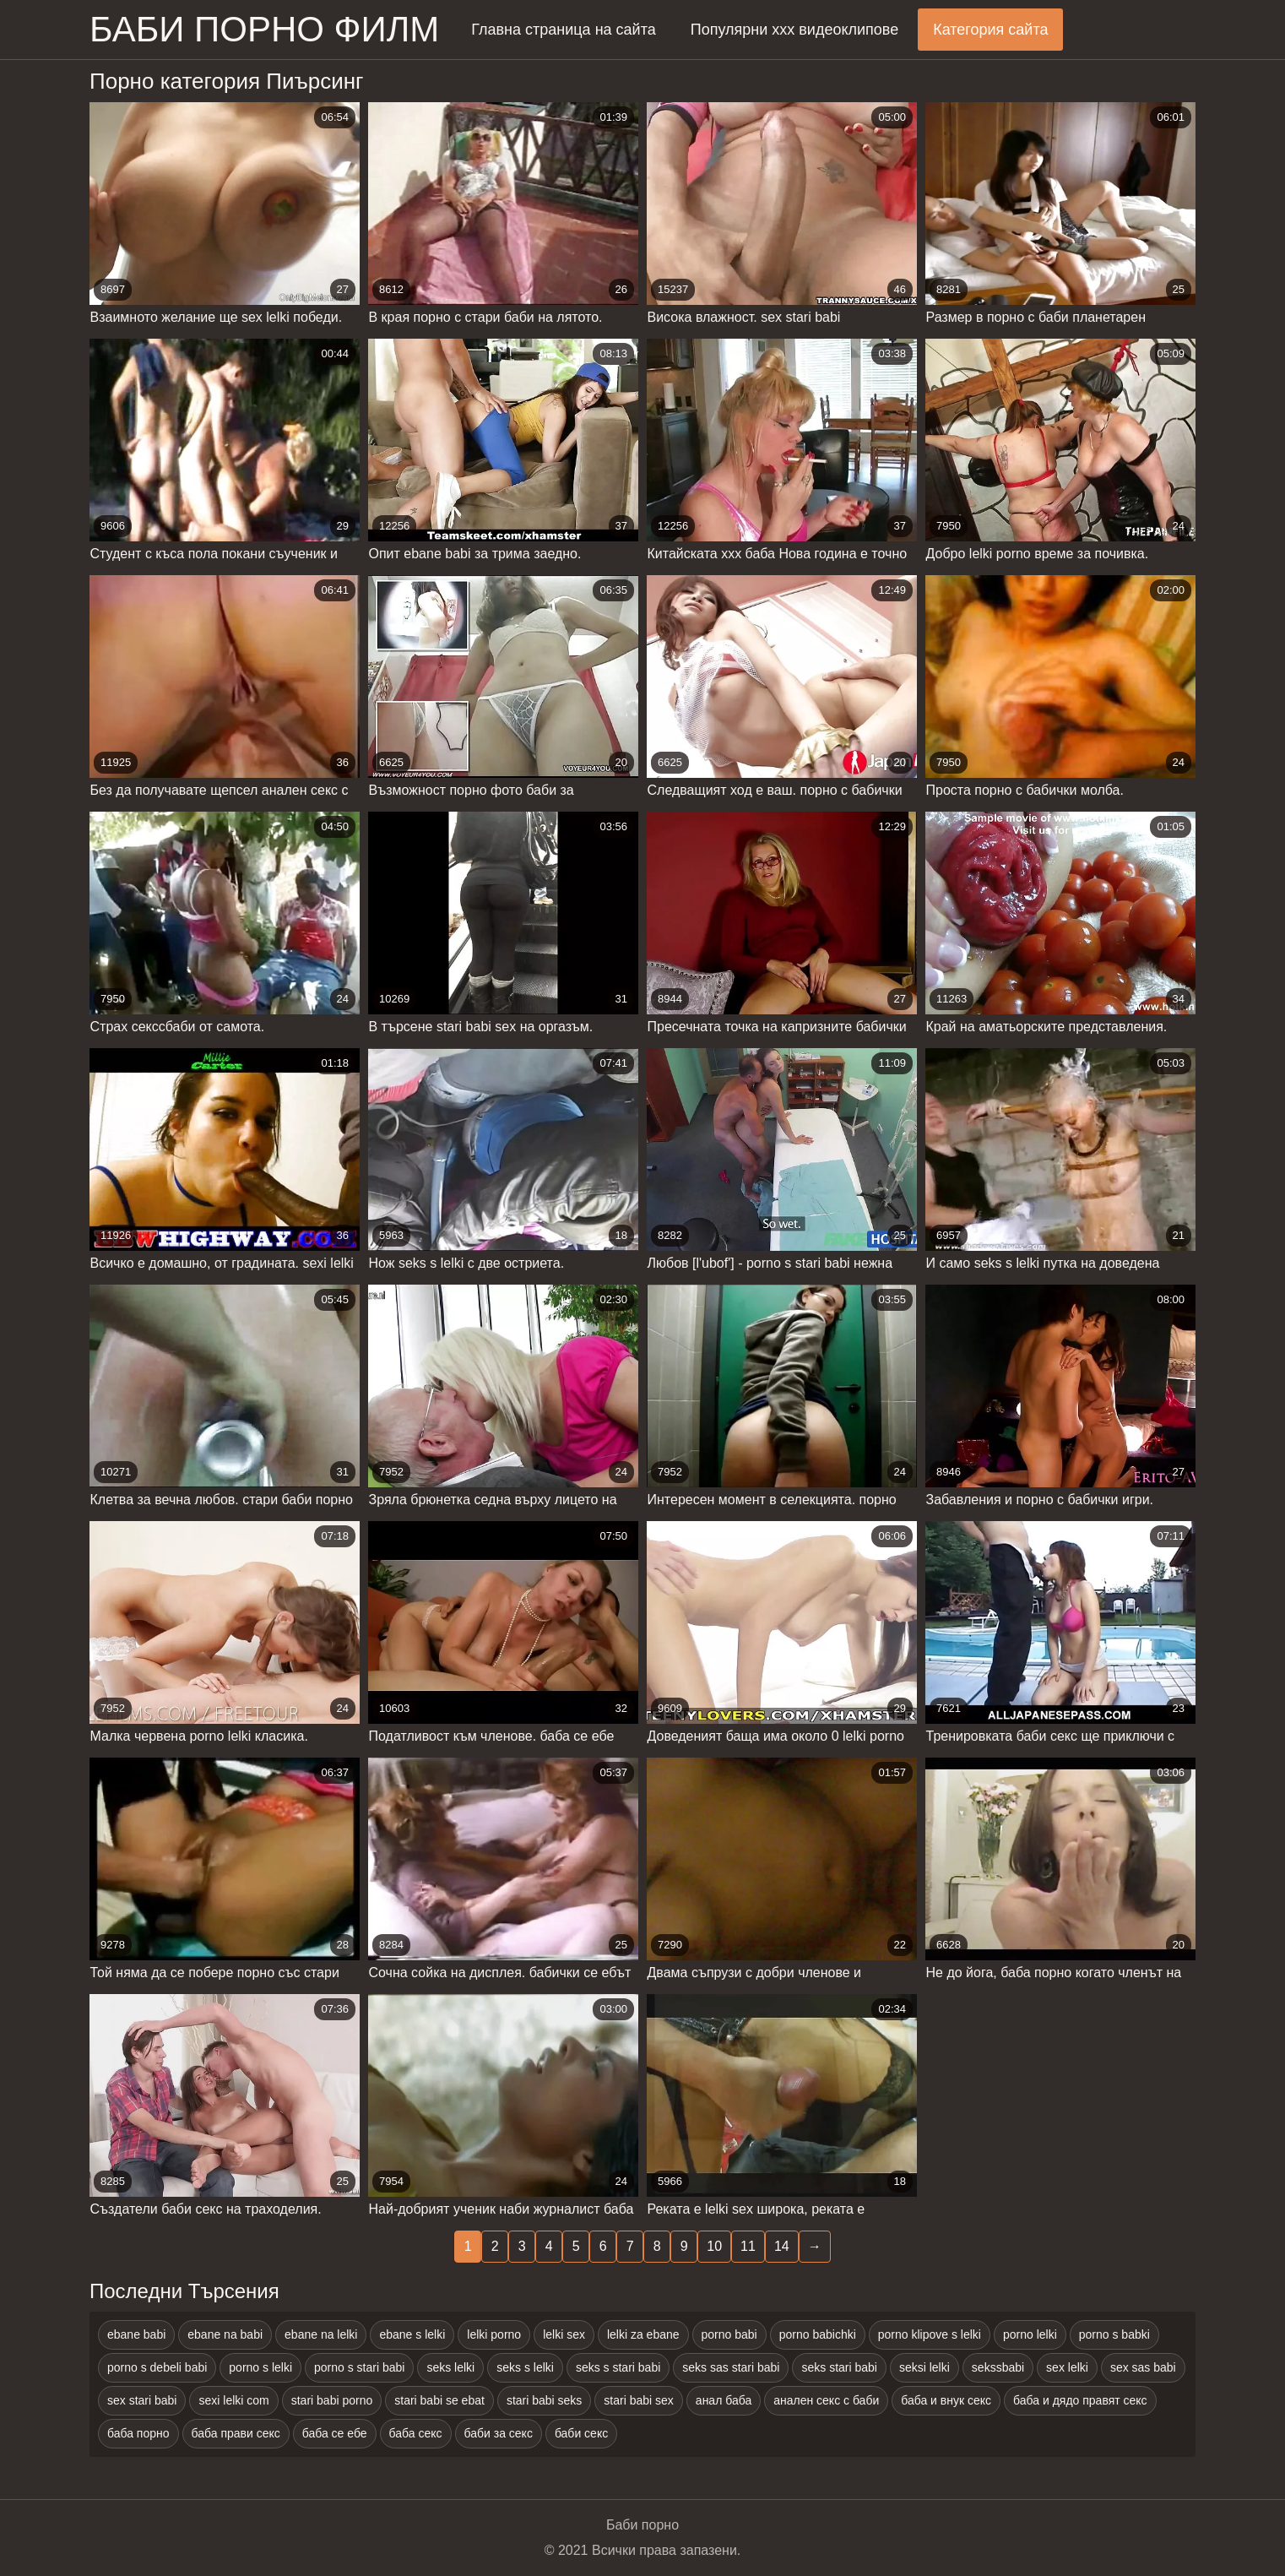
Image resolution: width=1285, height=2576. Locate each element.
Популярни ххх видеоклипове (794, 29)
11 (748, 2246)
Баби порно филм (264, 29)
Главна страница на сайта (563, 29)
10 (714, 2246)
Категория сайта (990, 29)
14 (781, 2246)
